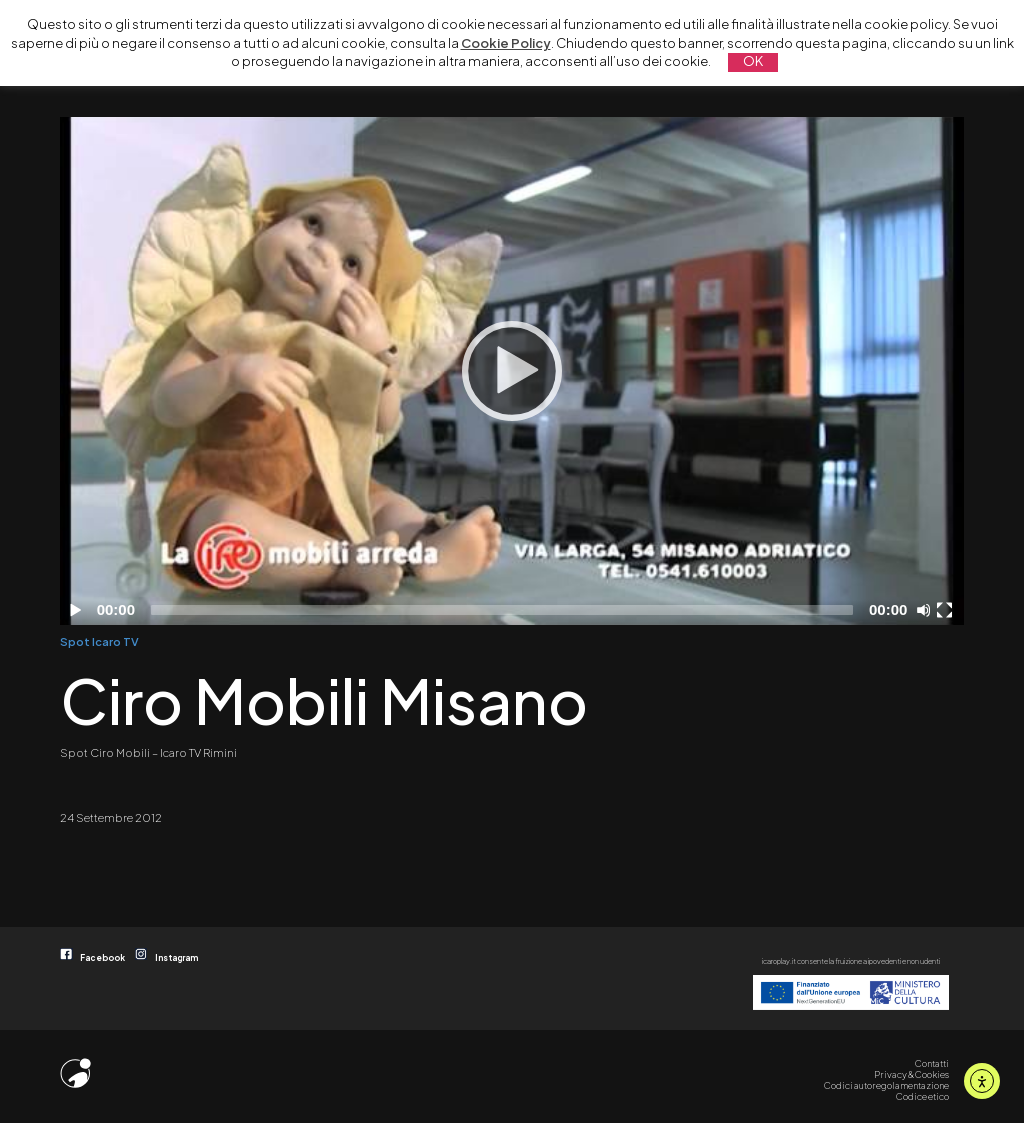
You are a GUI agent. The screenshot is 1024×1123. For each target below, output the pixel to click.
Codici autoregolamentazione (886, 1085)
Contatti (932, 1063)
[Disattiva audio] (927, 610)
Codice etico (922, 1096)
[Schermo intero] (947, 610)
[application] (511, 371)
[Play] (512, 371)
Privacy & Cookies (911, 1074)
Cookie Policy (506, 43)
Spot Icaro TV (99, 641)
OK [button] (753, 61)
